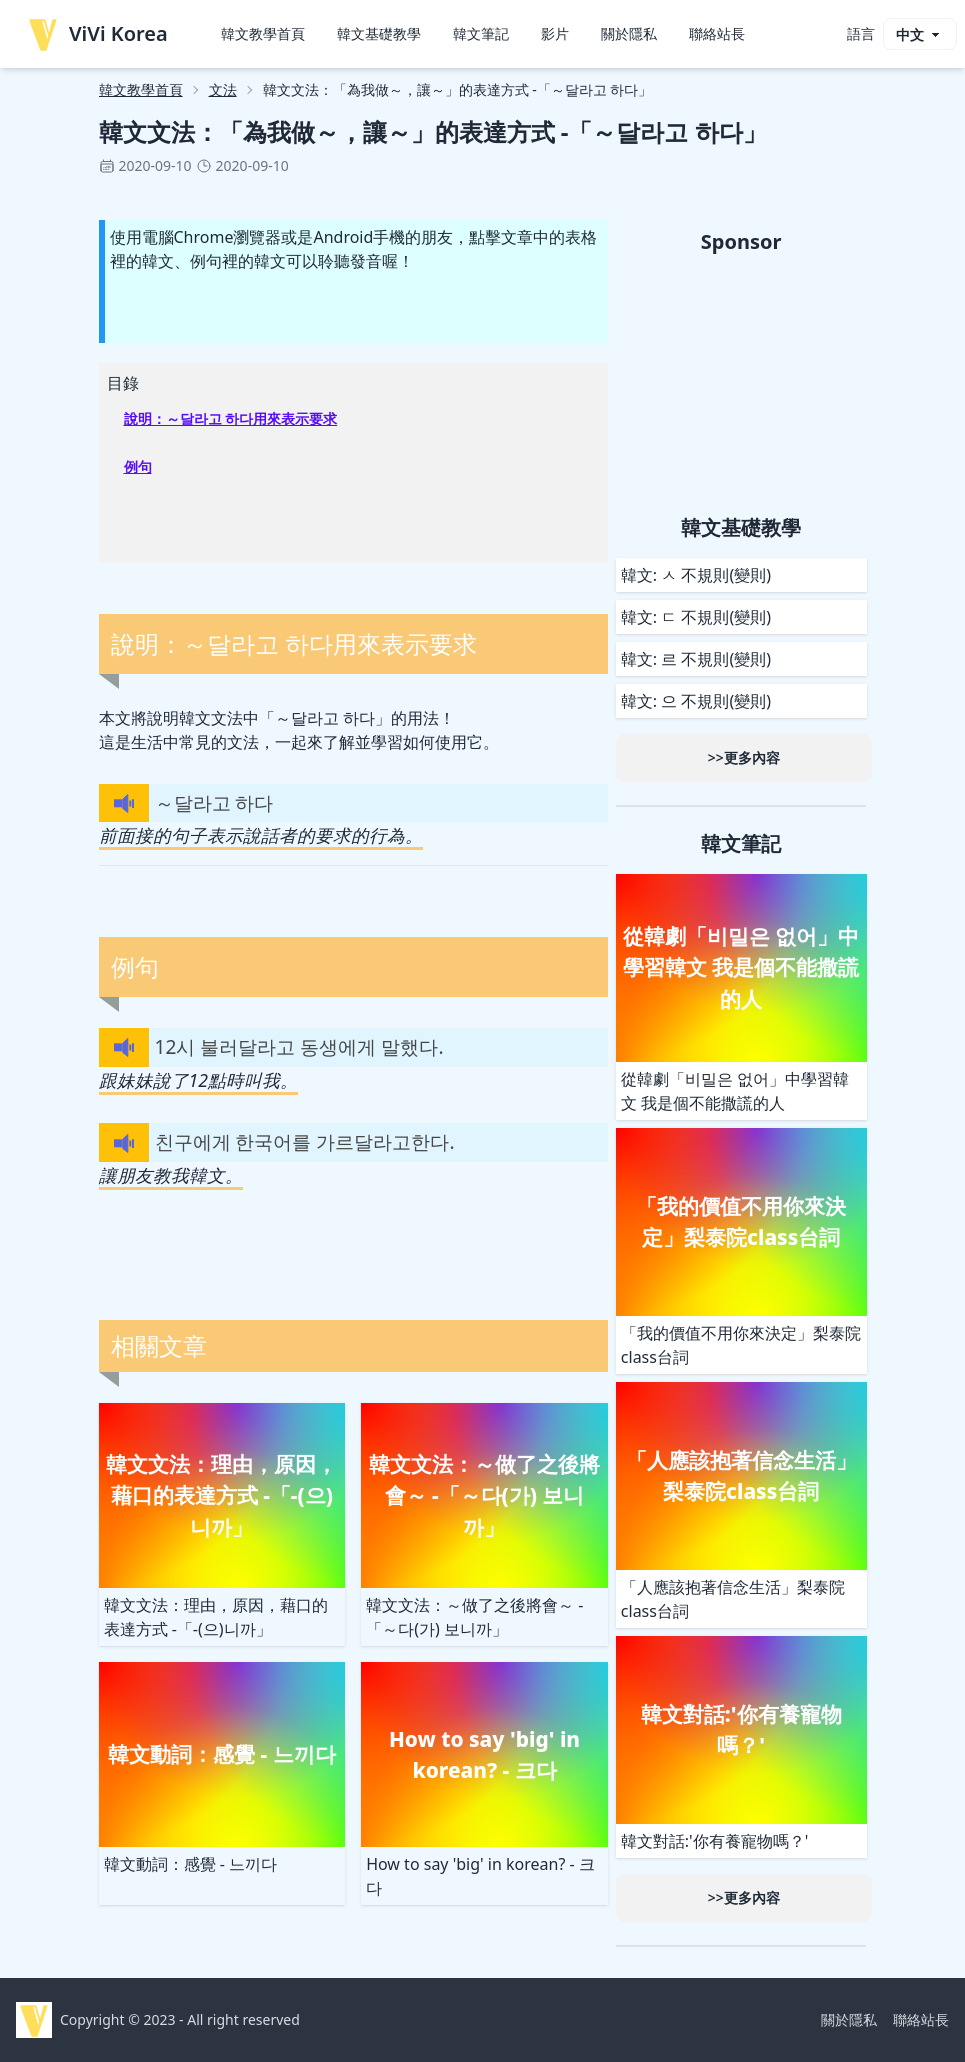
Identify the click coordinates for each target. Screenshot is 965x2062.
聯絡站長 (717, 33)
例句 (138, 466)
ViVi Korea (96, 34)
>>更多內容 (744, 757)
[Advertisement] (741, 381)
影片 (555, 33)
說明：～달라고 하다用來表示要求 (231, 418)
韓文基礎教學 (379, 33)
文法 (223, 89)
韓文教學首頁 (263, 33)
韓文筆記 (481, 33)
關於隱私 (629, 33)
